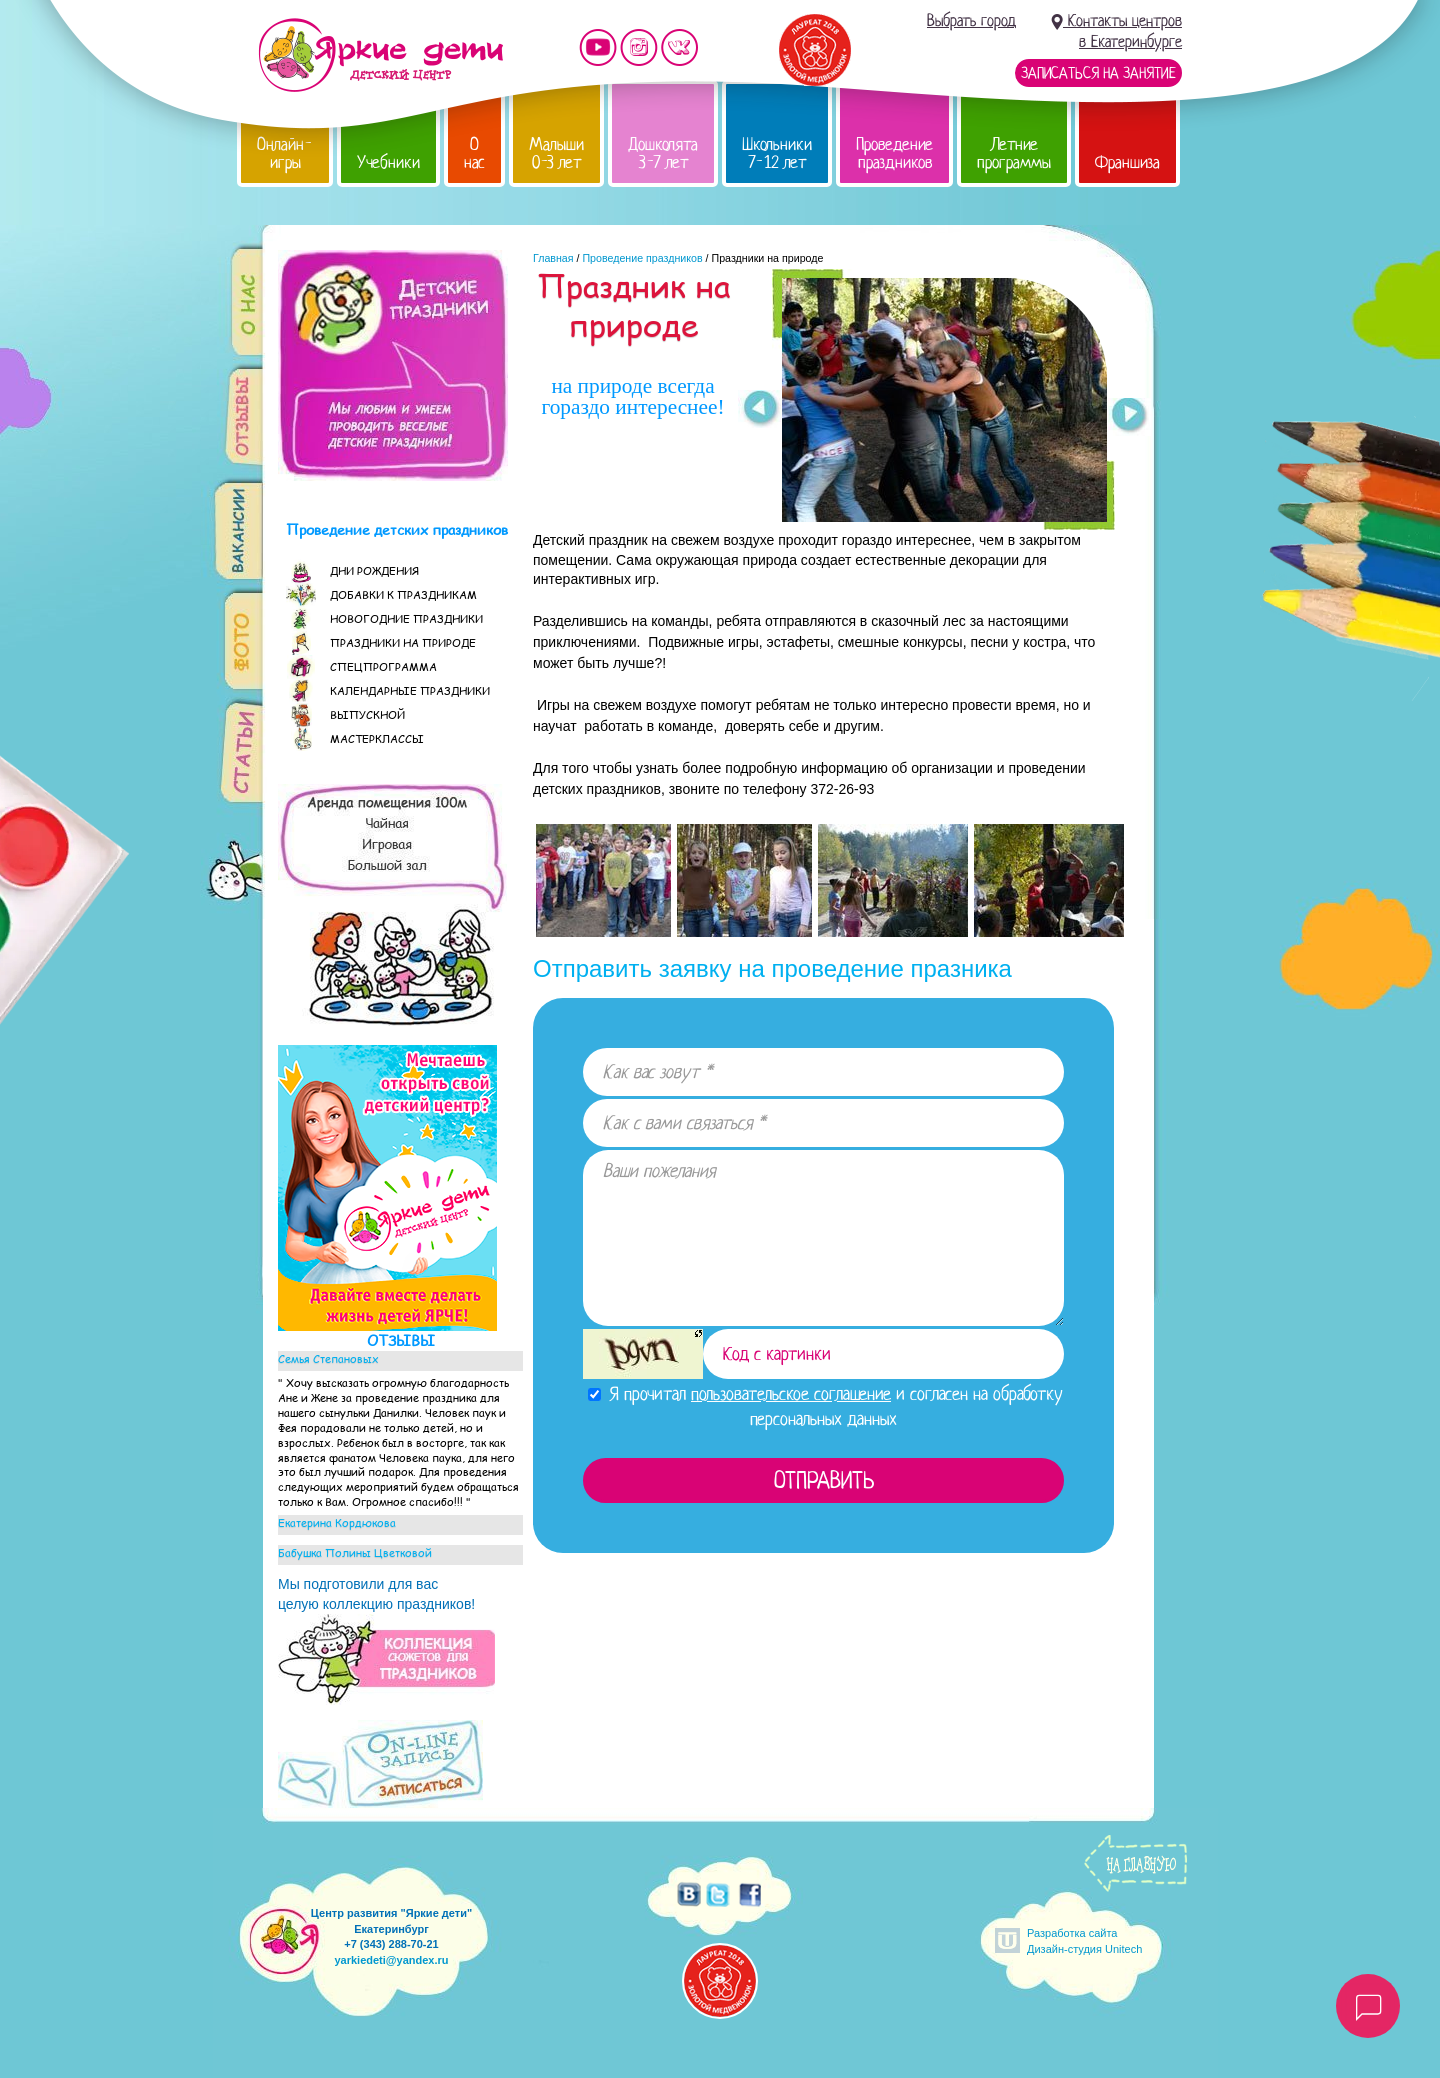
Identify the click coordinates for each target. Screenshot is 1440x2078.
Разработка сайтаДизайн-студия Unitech (1084, 1940)
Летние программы (1014, 153)
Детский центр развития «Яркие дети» (380, 55)
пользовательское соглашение (791, 1394)
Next (1129, 417)
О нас (474, 153)
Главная (553, 258)
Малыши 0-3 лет (556, 153)
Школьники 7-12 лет (777, 153)
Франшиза (1127, 162)
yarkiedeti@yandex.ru (391, 1960)
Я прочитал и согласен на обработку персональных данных (825, 1406)
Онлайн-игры (285, 153)
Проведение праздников (894, 153)
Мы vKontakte (680, 47)
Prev (759, 409)
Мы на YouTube (598, 47)
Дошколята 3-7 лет (663, 153)
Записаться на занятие (1098, 73)
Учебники (388, 162)
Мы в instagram (639, 47)
